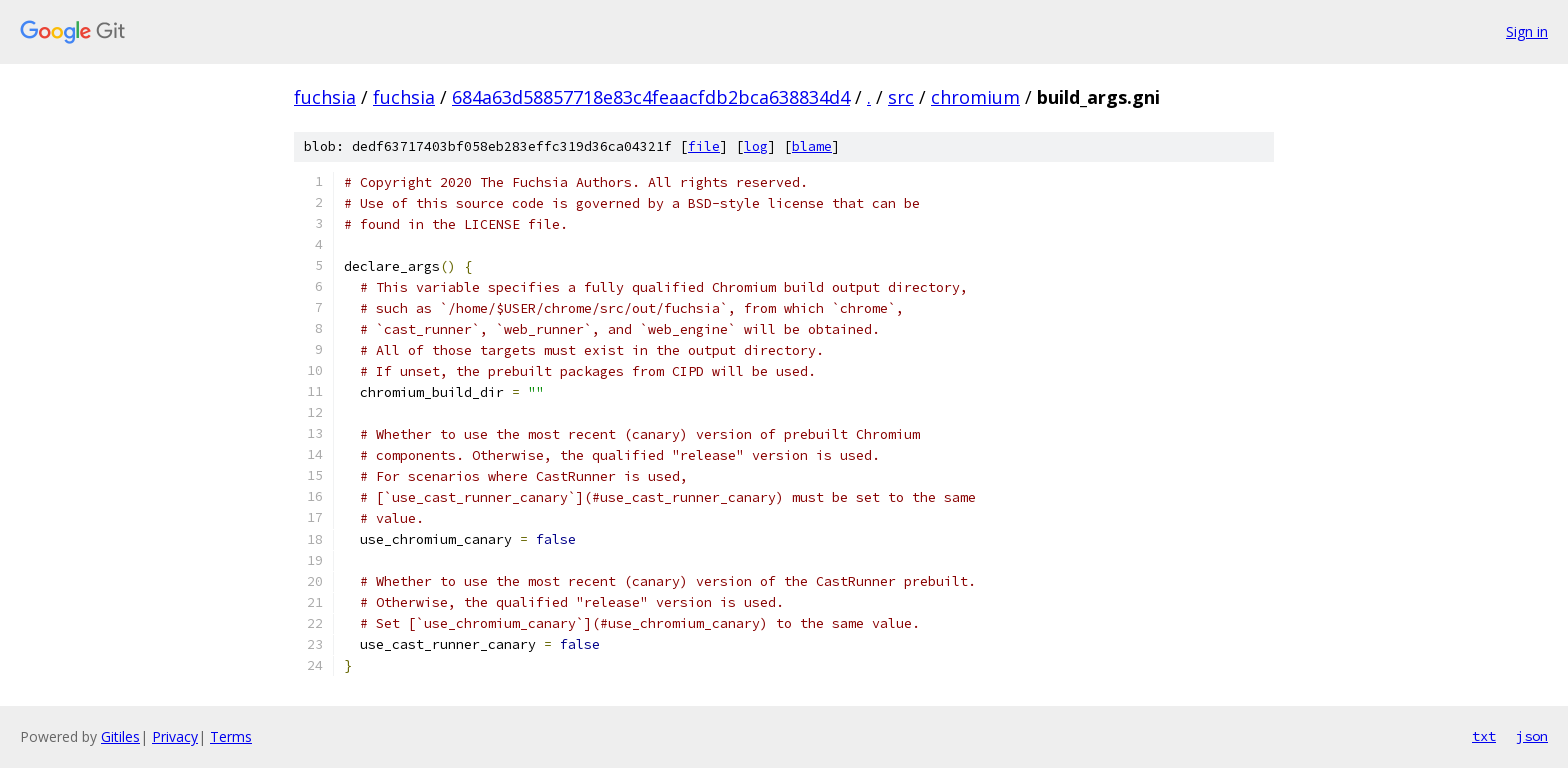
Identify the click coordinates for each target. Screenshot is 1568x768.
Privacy (175, 736)
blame (812, 146)
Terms (231, 736)
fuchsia (325, 97)
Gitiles (120, 736)
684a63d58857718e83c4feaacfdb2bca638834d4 (651, 97)
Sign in (1527, 31)
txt (1484, 736)
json (1532, 736)
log (756, 146)
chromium (975, 97)
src (901, 97)
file (704, 146)
